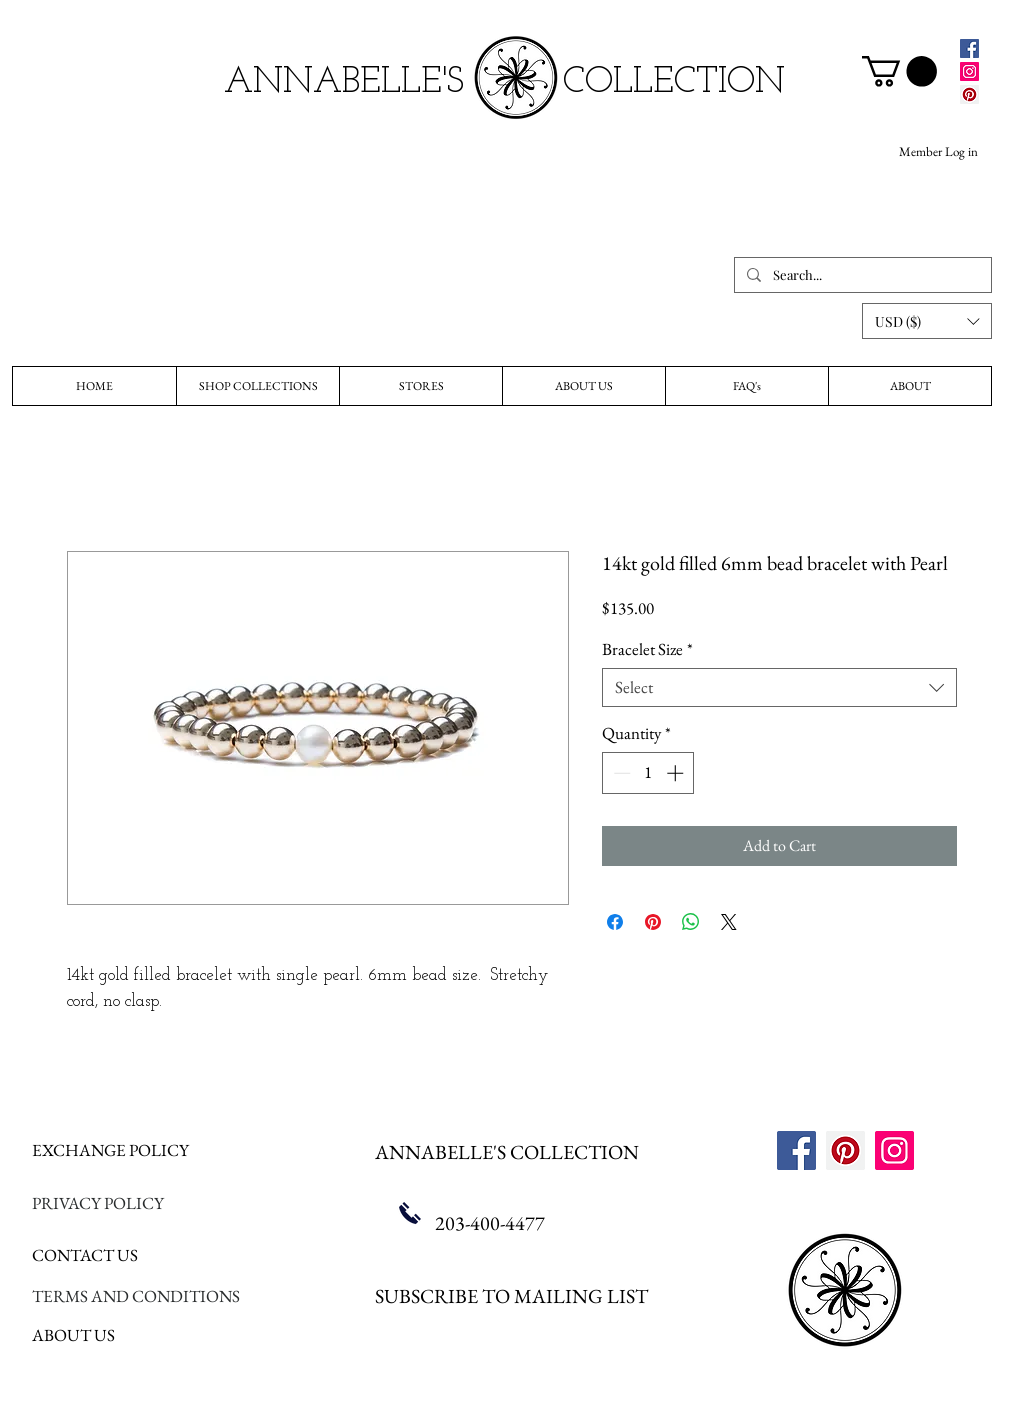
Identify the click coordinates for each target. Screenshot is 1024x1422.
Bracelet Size (647, 649)
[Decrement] (620, 773)
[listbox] (927, 321)
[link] (899, 71)
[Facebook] (969, 48)
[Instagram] (969, 71)
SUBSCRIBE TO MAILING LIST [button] (511, 1296)
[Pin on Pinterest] (653, 922)
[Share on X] (729, 922)
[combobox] (779, 687)
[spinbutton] (648, 773)
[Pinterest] (969, 94)
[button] (927, 321)
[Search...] (861, 275)
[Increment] (677, 773)
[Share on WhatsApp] (691, 922)
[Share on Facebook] (615, 922)
